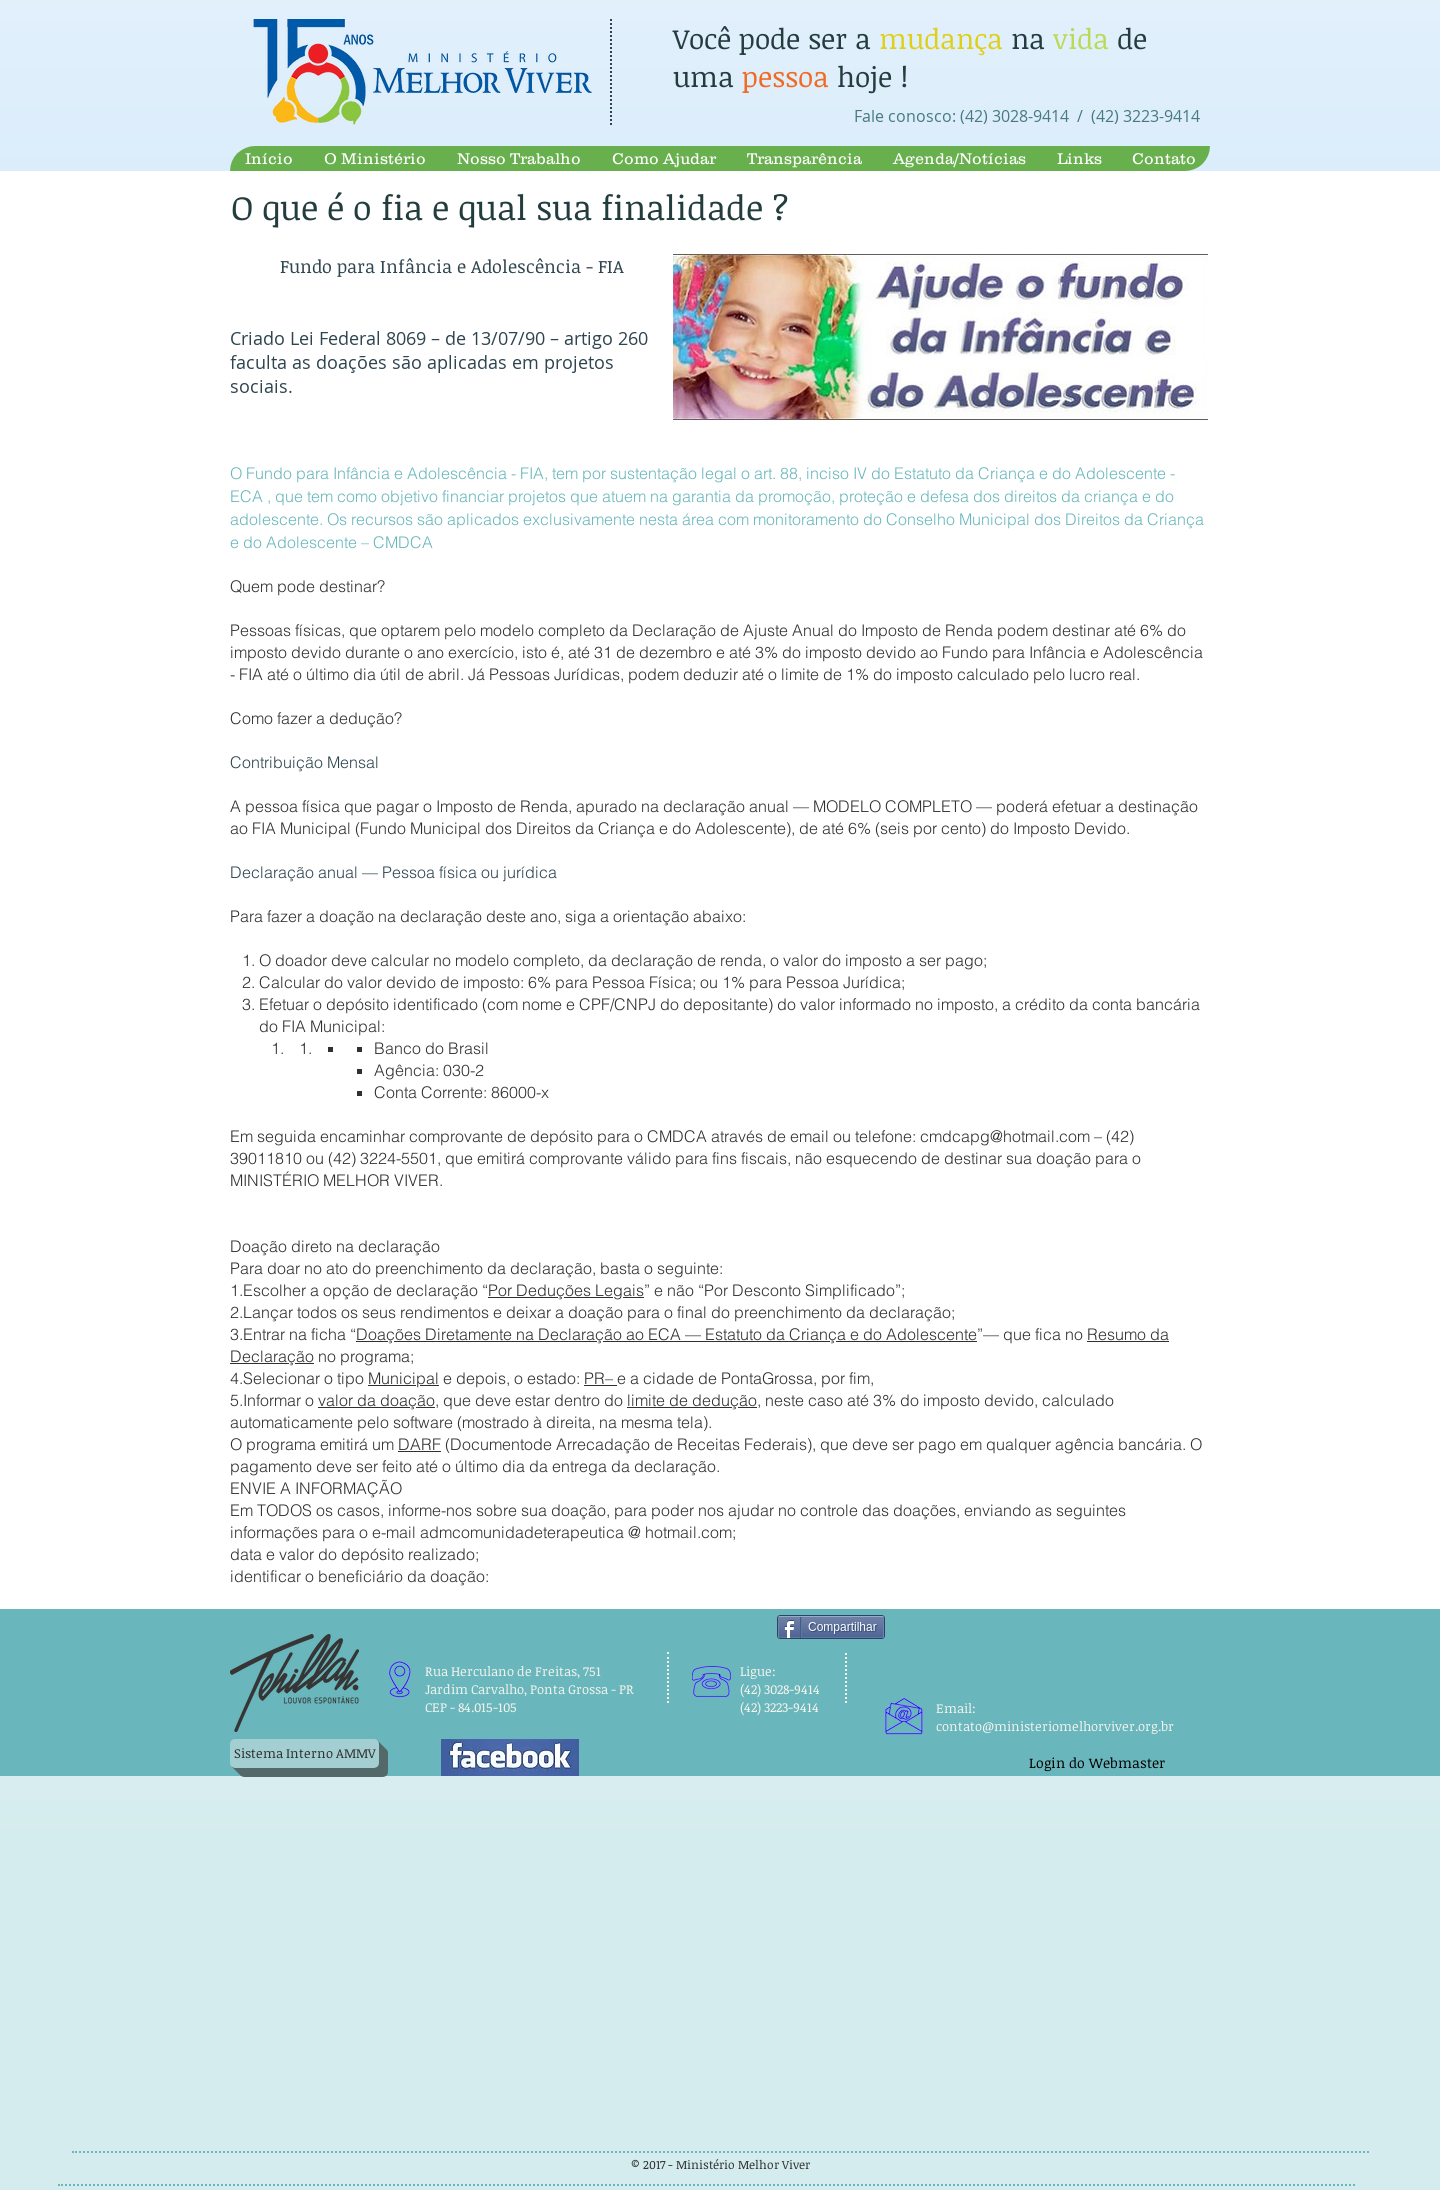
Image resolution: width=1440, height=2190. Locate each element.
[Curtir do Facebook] (1061, 1657)
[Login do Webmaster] (1097, 1762)
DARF (419, 1444)
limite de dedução (692, 1400)
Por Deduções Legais (566, 1290)
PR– (600, 1378)
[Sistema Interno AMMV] (304, 1753)
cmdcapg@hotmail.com (1005, 1136)
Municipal (403, 1378)
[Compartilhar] (831, 1627)
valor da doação (376, 1400)
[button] (374, 158)
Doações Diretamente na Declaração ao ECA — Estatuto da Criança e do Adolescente (666, 1334)
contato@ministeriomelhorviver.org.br (1055, 1726)
